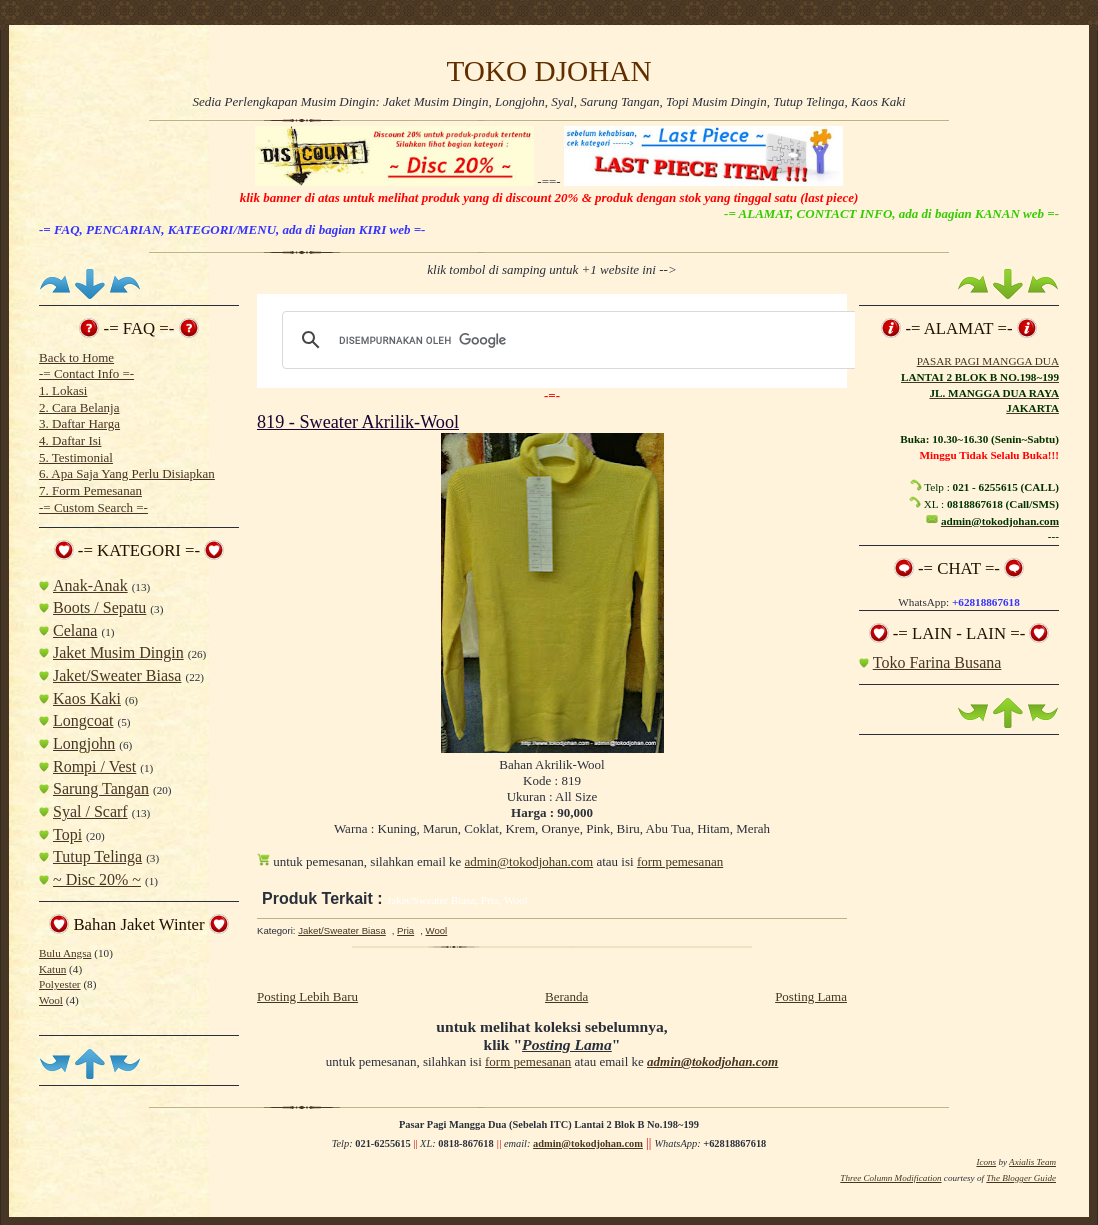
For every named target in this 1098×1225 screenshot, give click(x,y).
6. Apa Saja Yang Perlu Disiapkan (127, 473)
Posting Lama (811, 996)
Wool (51, 1000)
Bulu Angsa (65, 953)
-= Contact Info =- (86, 373)
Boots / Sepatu (99, 607)
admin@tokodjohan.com (529, 861)
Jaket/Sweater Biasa (117, 675)
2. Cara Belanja (79, 407)
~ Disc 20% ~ (97, 879)
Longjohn (84, 743)
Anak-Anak (90, 585)
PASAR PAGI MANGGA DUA (988, 361)
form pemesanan (680, 861)
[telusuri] (567, 340)
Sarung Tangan (101, 788)
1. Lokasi (63, 390)
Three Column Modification (890, 1178)
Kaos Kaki (87, 698)
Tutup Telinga (97, 856)
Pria (405, 930)
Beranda (566, 996)
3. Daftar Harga (79, 423)
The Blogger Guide (1021, 1178)
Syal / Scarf (90, 811)
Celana (75, 630)
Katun (52, 969)
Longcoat (83, 720)
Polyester (60, 984)
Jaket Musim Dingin (118, 652)
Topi (67, 834)
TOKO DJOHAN (548, 71)
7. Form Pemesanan (90, 490)
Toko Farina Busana (937, 662)
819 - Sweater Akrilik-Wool (358, 422)
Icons (986, 1162)
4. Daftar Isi (70, 440)
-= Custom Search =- (93, 507)
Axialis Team (1032, 1162)
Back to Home (76, 357)
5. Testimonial (76, 457)
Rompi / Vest (94, 766)
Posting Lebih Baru (307, 996)
